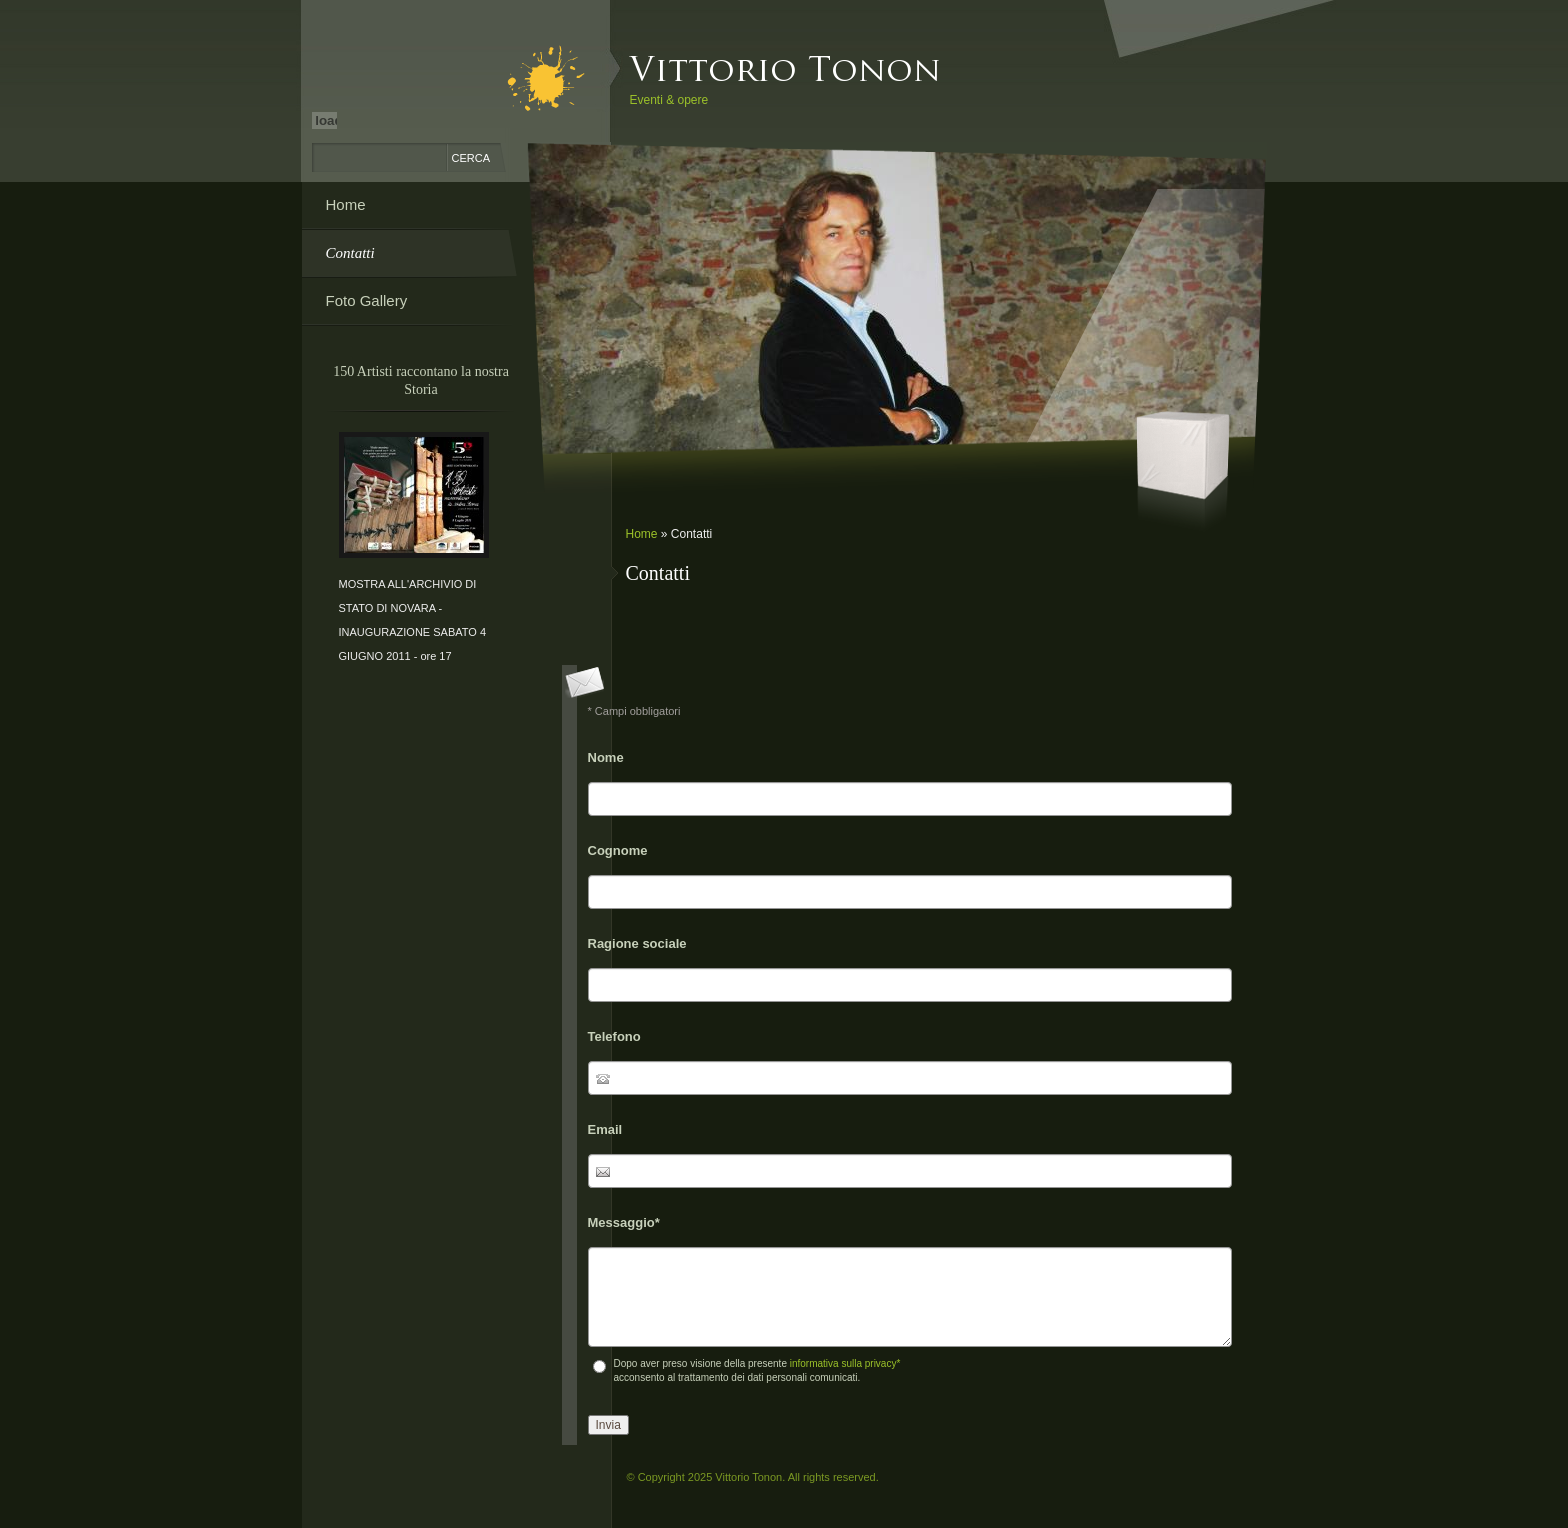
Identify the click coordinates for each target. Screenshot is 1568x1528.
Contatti (350, 253)
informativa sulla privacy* (845, 1363)
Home (642, 534)
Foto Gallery (367, 300)
